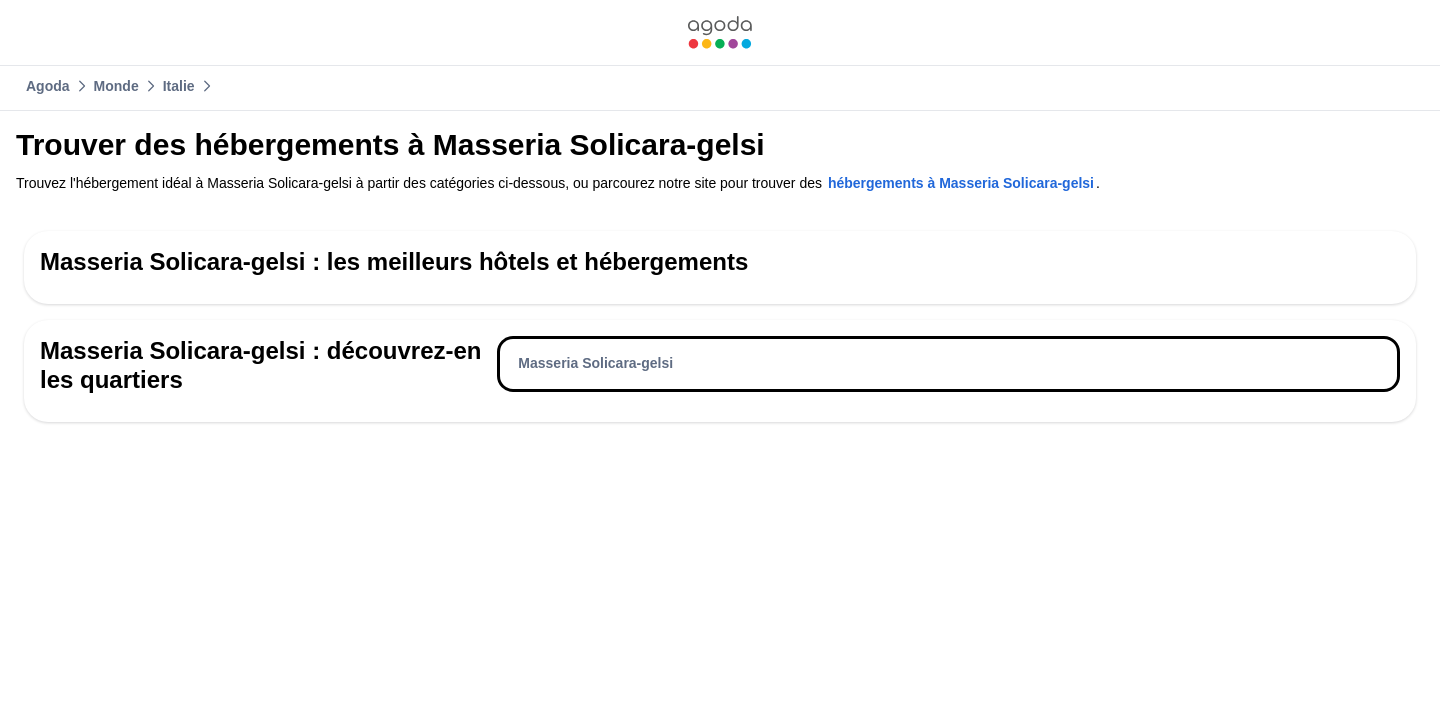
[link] (720, 32)
